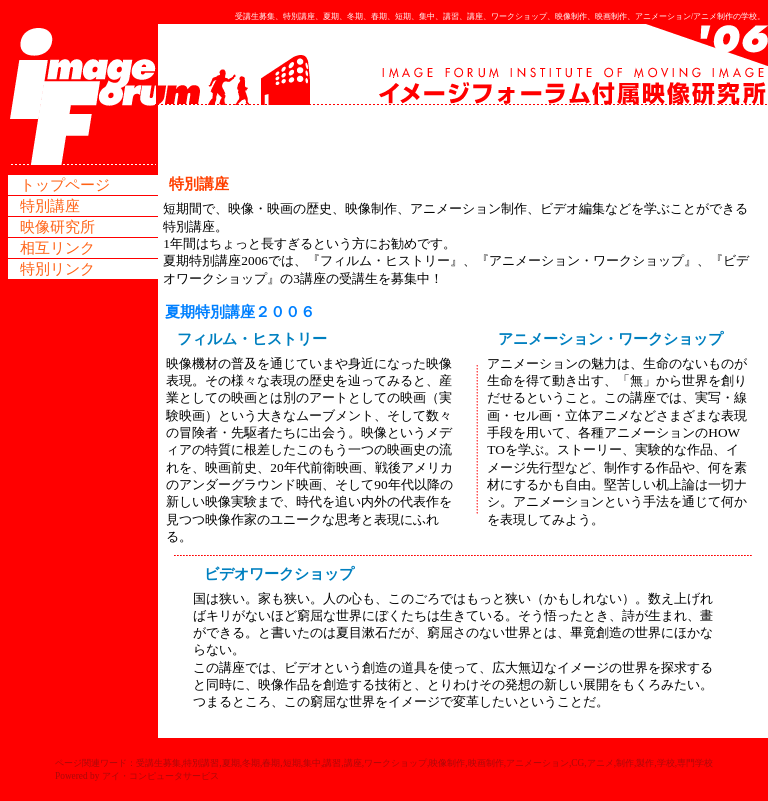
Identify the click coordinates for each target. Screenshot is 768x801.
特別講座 (50, 206)
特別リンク (57, 269)
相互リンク (57, 248)
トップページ (65, 185)
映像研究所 (57, 227)
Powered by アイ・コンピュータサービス (137, 776)
